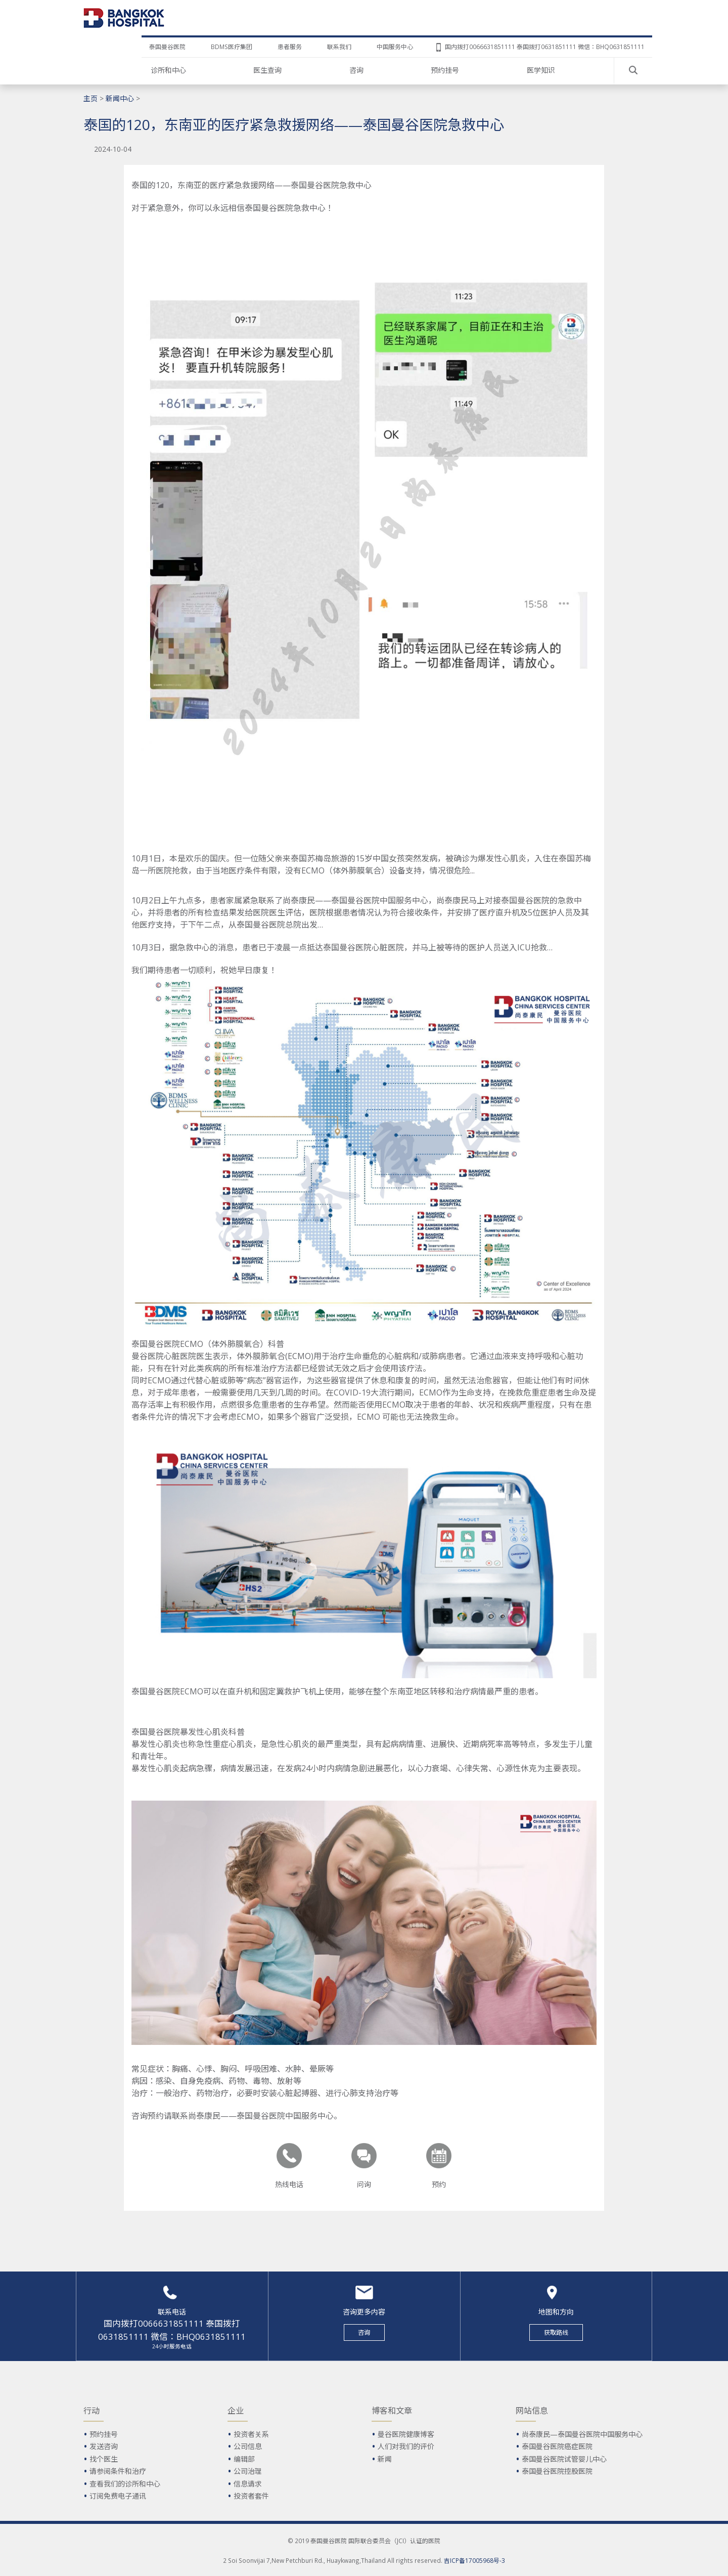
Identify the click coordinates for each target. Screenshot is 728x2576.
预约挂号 (445, 70)
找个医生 (103, 2459)
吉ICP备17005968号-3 (474, 2560)
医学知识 (541, 70)
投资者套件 (251, 2496)
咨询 (356, 70)
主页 (90, 98)
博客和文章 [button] (392, 2410)
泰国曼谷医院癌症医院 (557, 2446)
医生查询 (267, 70)
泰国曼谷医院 (167, 46)
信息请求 (248, 2483)
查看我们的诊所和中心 (124, 2483)
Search (633, 70)
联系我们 (339, 46)
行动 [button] (91, 2410)
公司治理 (248, 2471)
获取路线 (556, 2332)
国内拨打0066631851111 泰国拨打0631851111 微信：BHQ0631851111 (545, 46)
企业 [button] (236, 2410)
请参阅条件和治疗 (117, 2471)
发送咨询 (103, 2446)
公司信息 (248, 2446)
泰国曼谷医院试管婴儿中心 (564, 2459)
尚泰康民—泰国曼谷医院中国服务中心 (582, 2434)
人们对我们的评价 (406, 2446)
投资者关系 (251, 2434)
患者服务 (290, 46)
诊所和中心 (168, 70)
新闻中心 (120, 98)
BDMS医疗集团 (231, 46)
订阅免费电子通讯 (117, 2496)
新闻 (385, 2459)
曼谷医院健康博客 (406, 2434)
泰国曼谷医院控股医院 (557, 2471)
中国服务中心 (395, 46)
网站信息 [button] (532, 2410)
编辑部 (244, 2459)
